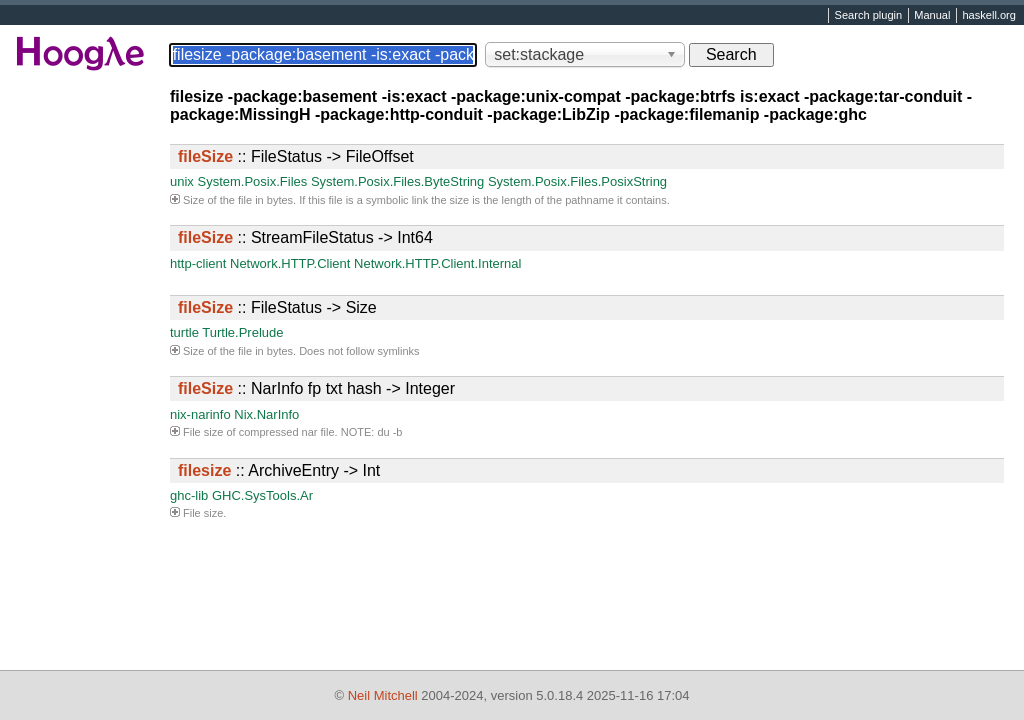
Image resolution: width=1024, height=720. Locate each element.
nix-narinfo (200, 414)
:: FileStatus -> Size (277, 307)
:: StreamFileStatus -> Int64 (305, 237)
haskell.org (988, 16)
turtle (184, 332)
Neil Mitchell (383, 695)
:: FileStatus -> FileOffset (296, 156)
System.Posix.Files (252, 181)
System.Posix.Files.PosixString (577, 181)
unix (182, 181)
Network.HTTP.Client (290, 263)
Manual (932, 16)
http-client (198, 263)
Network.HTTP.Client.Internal (437, 263)
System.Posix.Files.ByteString (397, 181)
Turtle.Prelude (242, 332)
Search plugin (869, 16)
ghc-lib (189, 495)
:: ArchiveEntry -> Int (279, 470)
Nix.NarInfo (266, 414)
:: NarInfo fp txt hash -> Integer (316, 388)
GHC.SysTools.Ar (262, 495)
